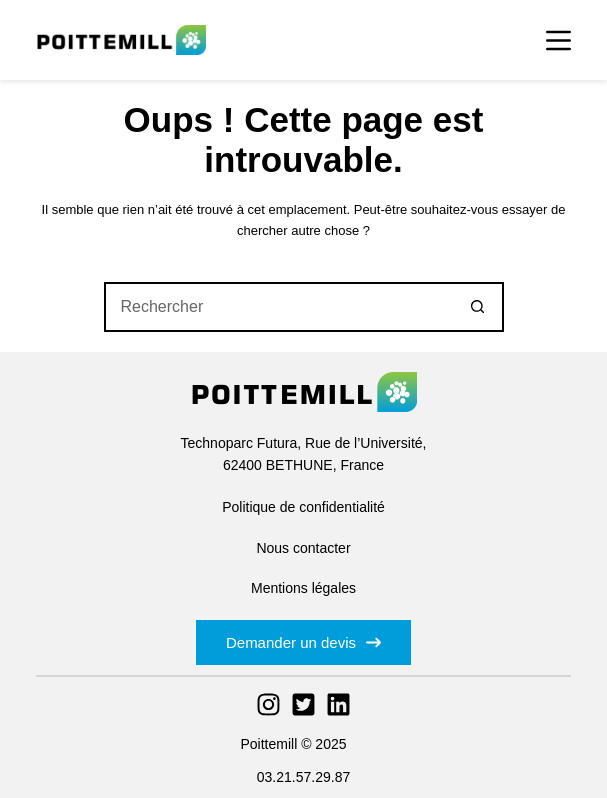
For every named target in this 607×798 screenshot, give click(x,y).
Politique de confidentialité (303, 507)
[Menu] (558, 40)
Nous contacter (303, 548)
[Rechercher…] (279, 307)
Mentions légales (303, 588)
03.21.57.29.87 (303, 777)
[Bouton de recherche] (479, 307)
